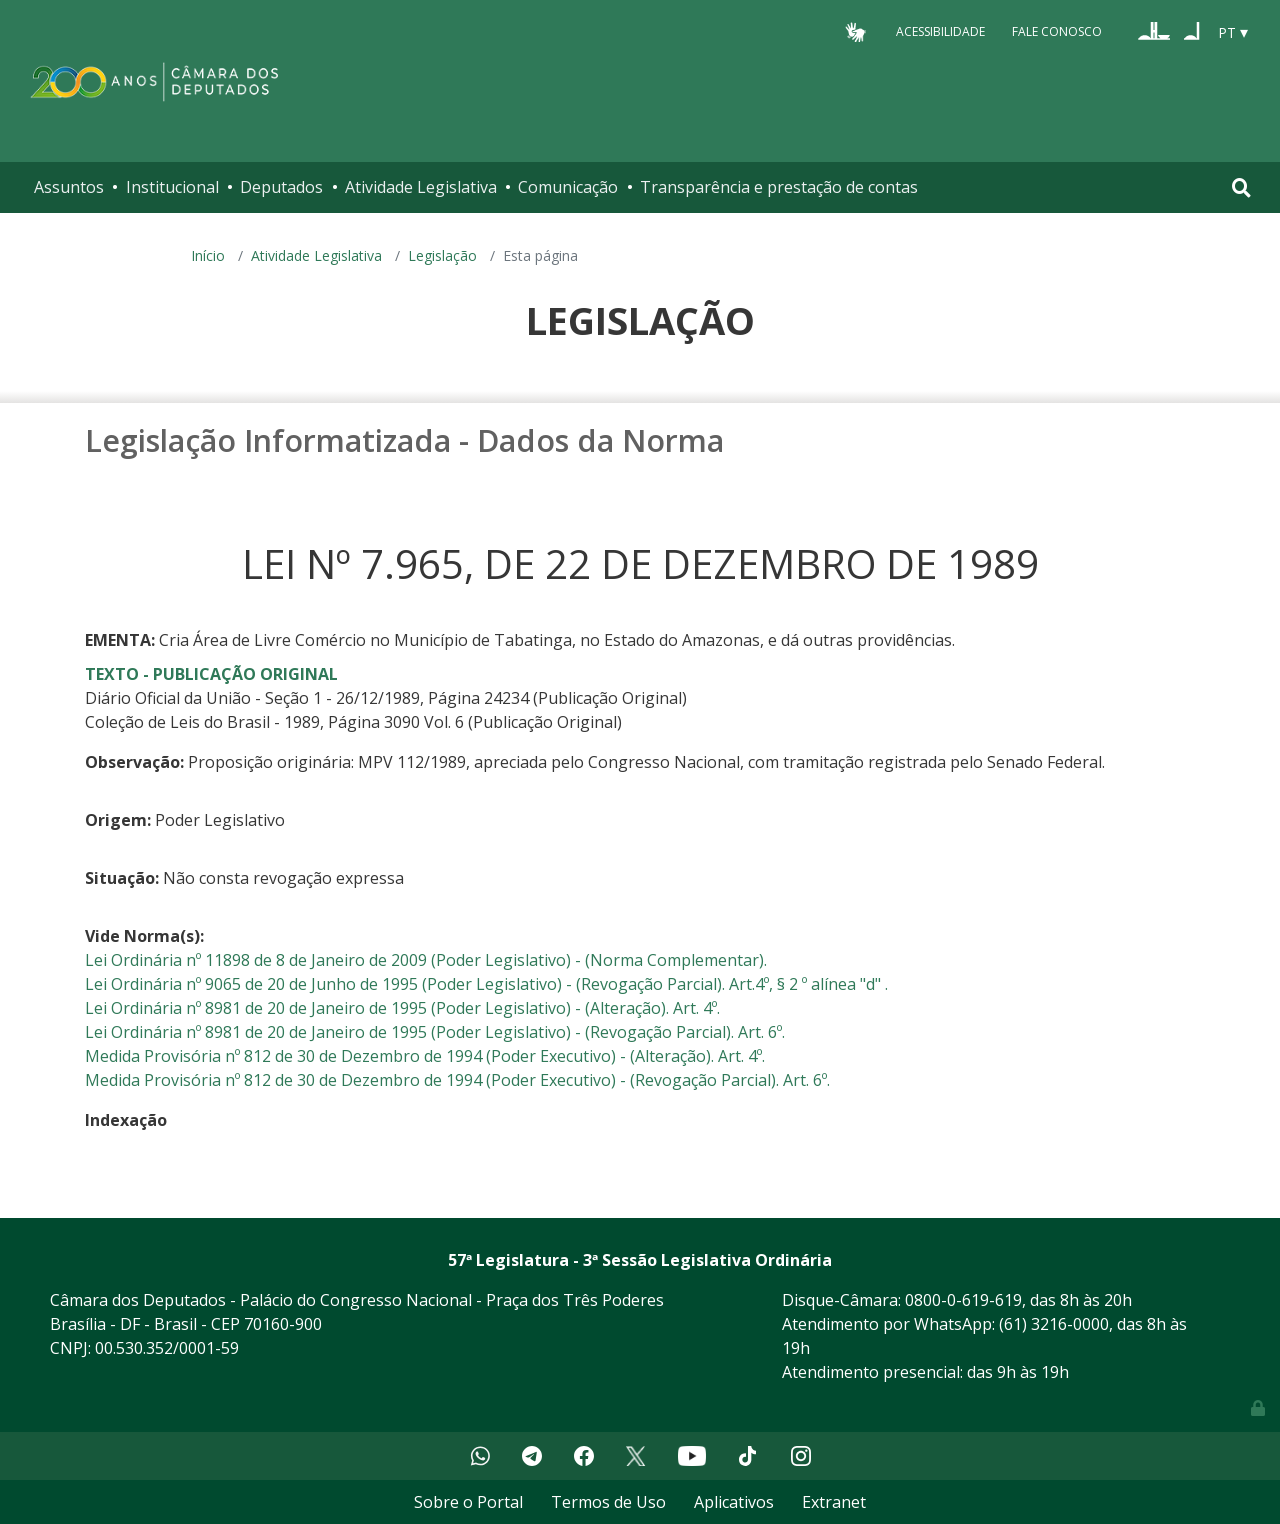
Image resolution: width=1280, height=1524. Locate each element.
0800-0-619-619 (963, 1300)
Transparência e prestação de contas (779, 187)
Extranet (834, 1502)
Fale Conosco (1057, 31)
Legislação (442, 255)
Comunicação (568, 187)
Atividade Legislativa (421, 187)
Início (208, 255)
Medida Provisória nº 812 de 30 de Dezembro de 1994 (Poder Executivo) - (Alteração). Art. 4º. (425, 1056)
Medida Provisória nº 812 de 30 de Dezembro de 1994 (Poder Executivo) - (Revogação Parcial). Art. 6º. (457, 1080)
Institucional (172, 187)
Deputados (281, 187)
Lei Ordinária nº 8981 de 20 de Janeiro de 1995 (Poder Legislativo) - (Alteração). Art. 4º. (402, 1008)
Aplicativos (734, 1502)
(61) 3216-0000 (1054, 1324)
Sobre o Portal (468, 1502)
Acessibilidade (940, 31)
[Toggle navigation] (1241, 187)
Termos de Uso (608, 1502)
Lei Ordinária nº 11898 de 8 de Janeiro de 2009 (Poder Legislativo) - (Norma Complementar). (426, 960)
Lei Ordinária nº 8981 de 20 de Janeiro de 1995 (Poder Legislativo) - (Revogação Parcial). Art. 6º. (435, 1032)
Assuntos (69, 187)
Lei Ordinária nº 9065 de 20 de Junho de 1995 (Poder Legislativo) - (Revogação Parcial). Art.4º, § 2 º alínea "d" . (486, 984)
